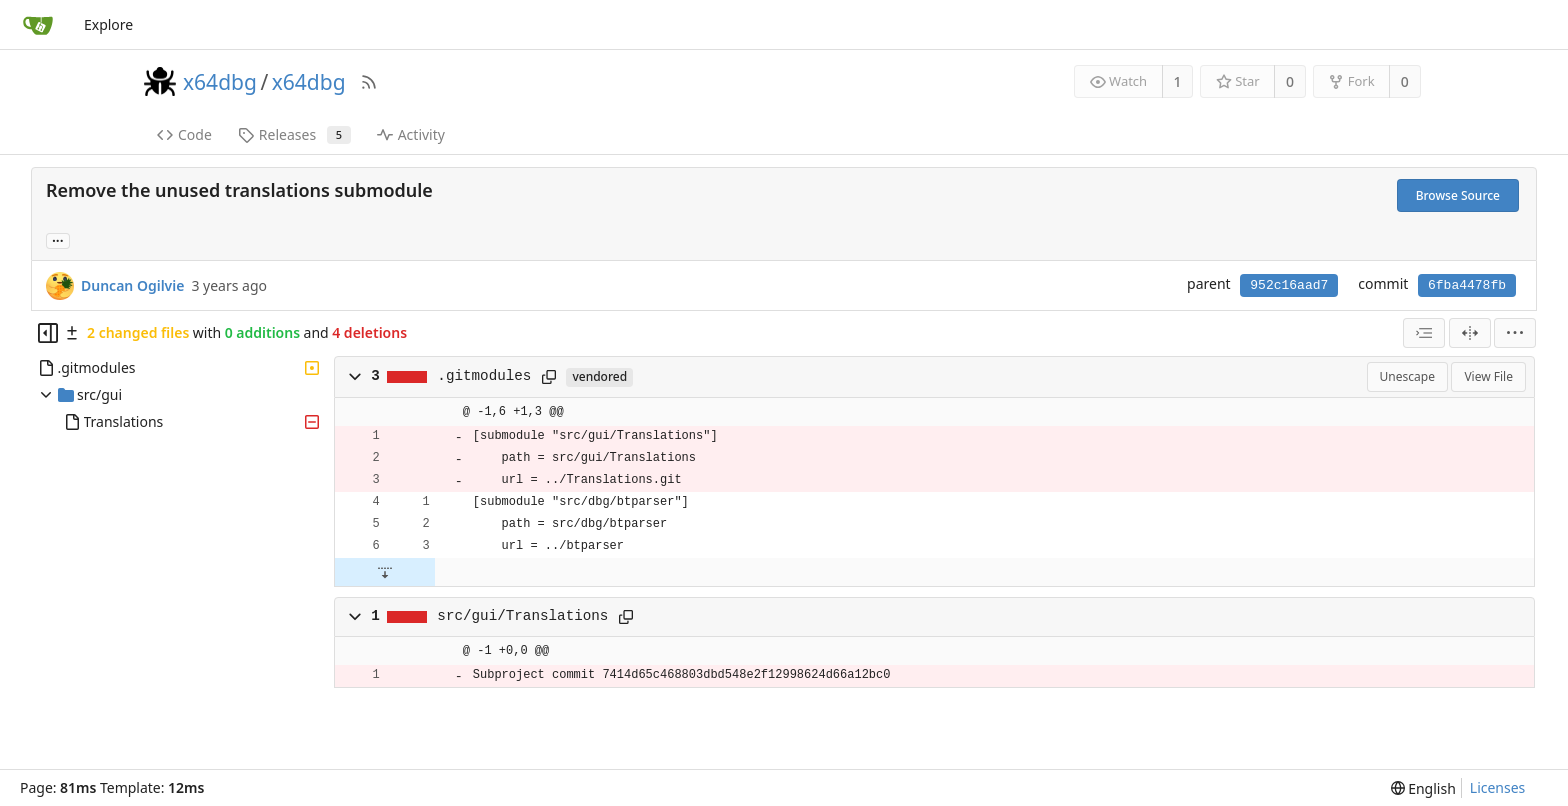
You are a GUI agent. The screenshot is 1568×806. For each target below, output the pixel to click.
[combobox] (1424, 333)
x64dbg (220, 82)
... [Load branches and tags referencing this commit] (58, 239)
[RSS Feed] (369, 82)
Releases (294, 134)
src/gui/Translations (522, 616)
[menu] (1515, 333)
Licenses (1498, 787)
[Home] (38, 25)
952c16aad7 (1289, 285)
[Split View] (1470, 333)
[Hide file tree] (48, 333)
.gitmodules (484, 376)
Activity (411, 134)
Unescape (1407, 376)
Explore (108, 24)
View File (1488, 376)
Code (184, 134)
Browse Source (1458, 195)
